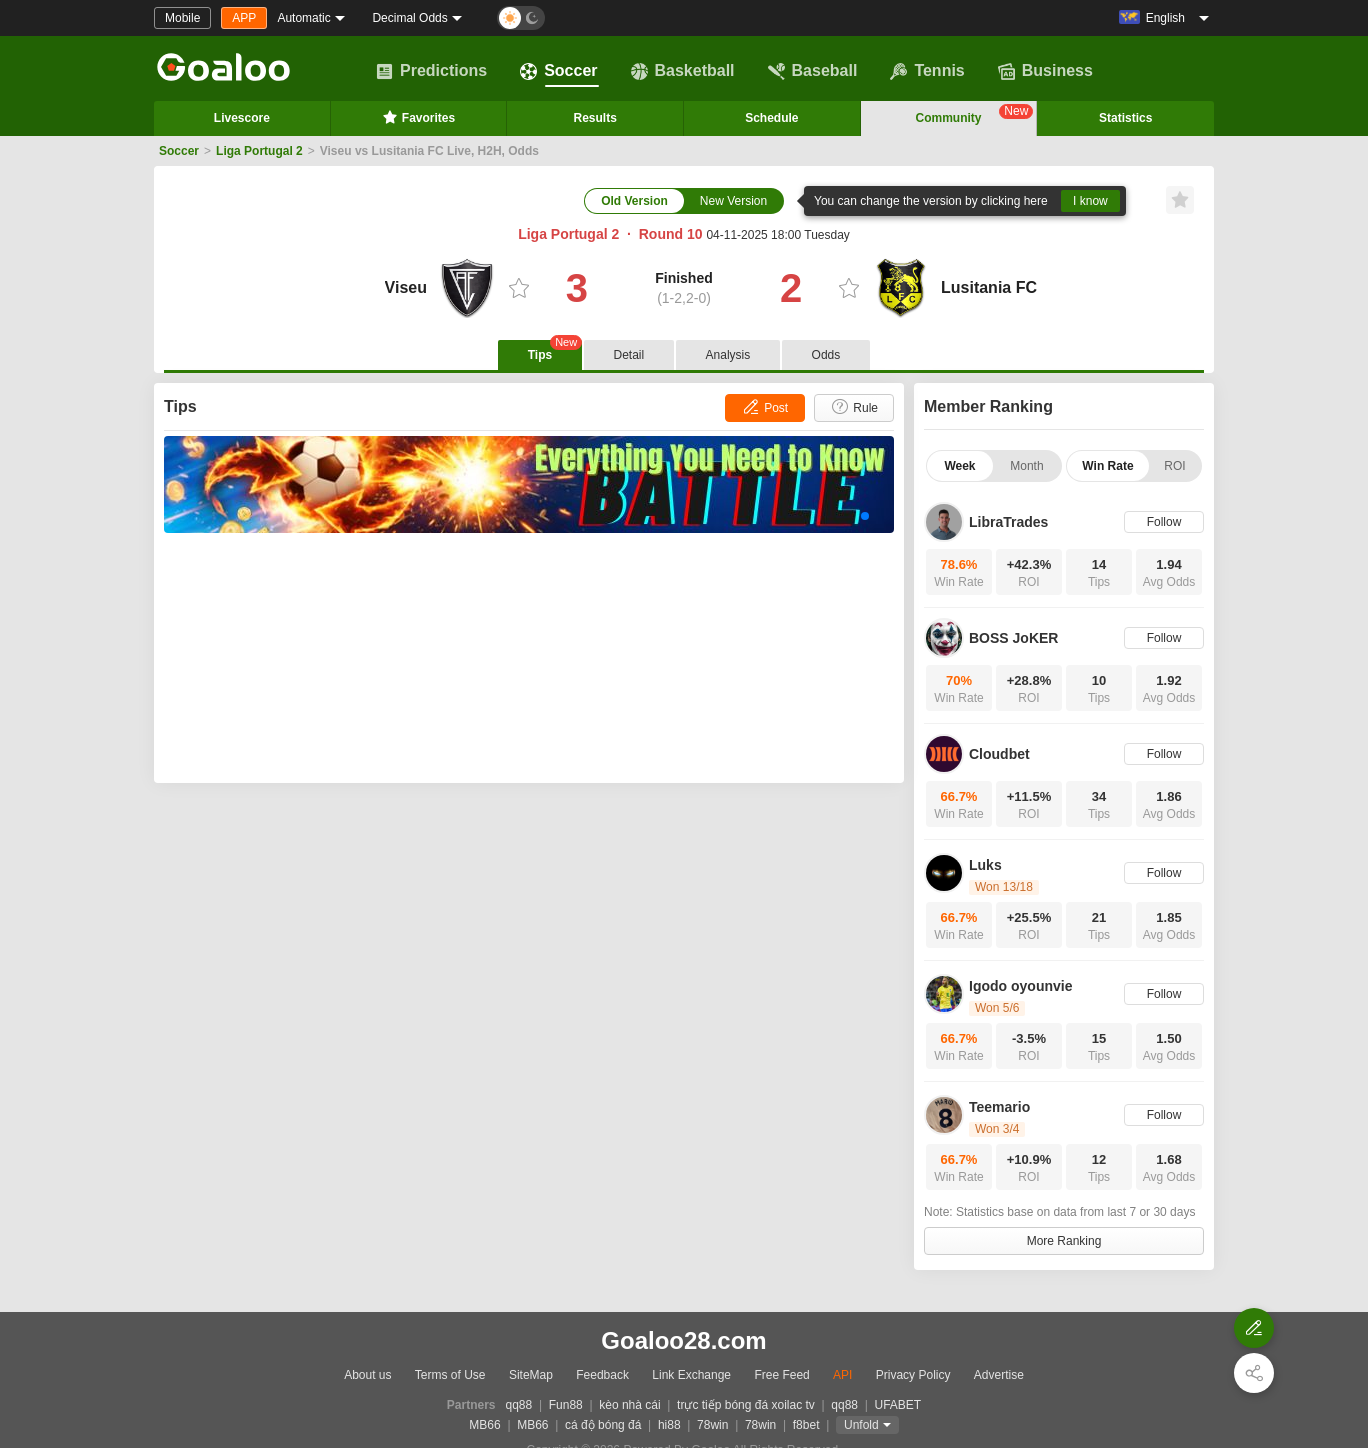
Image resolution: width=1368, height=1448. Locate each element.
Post (764, 406)
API (842, 1375)
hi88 (669, 1425)
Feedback (602, 1375)
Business (1045, 71)
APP (244, 18)
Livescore (242, 118)
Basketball (683, 71)
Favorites (418, 117)
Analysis (728, 355)
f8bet (806, 1425)
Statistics (1125, 118)
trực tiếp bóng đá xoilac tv (746, 1405)
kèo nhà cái (629, 1405)
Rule (854, 406)
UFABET (898, 1405)
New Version (733, 201)
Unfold (861, 1425)
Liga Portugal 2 (259, 151)
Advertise (999, 1375)
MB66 (484, 1425)
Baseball (813, 71)
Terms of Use (450, 1375)
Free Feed (781, 1375)
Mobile (182, 18)
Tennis (927, 71)
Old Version (634, 201)
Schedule (771, 118)
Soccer (558, 71)
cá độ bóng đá (603, 1425)
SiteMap (531, 1375)
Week (959, 466)
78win (712, 1425)
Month (1026, 466)
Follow (1164, 522)
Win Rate (1107, 466)
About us (367, 1375)
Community (975, 114)
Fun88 (566, 1405)
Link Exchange (691, 1375)
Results (595, 118)
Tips (555, 351)
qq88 (519, 1405)
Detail (629, 355)
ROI (1174, 466)
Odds (826, 355)
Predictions (431, 71)
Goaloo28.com (683, 1340)
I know (1090, 201)
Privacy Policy (913, 1375)
